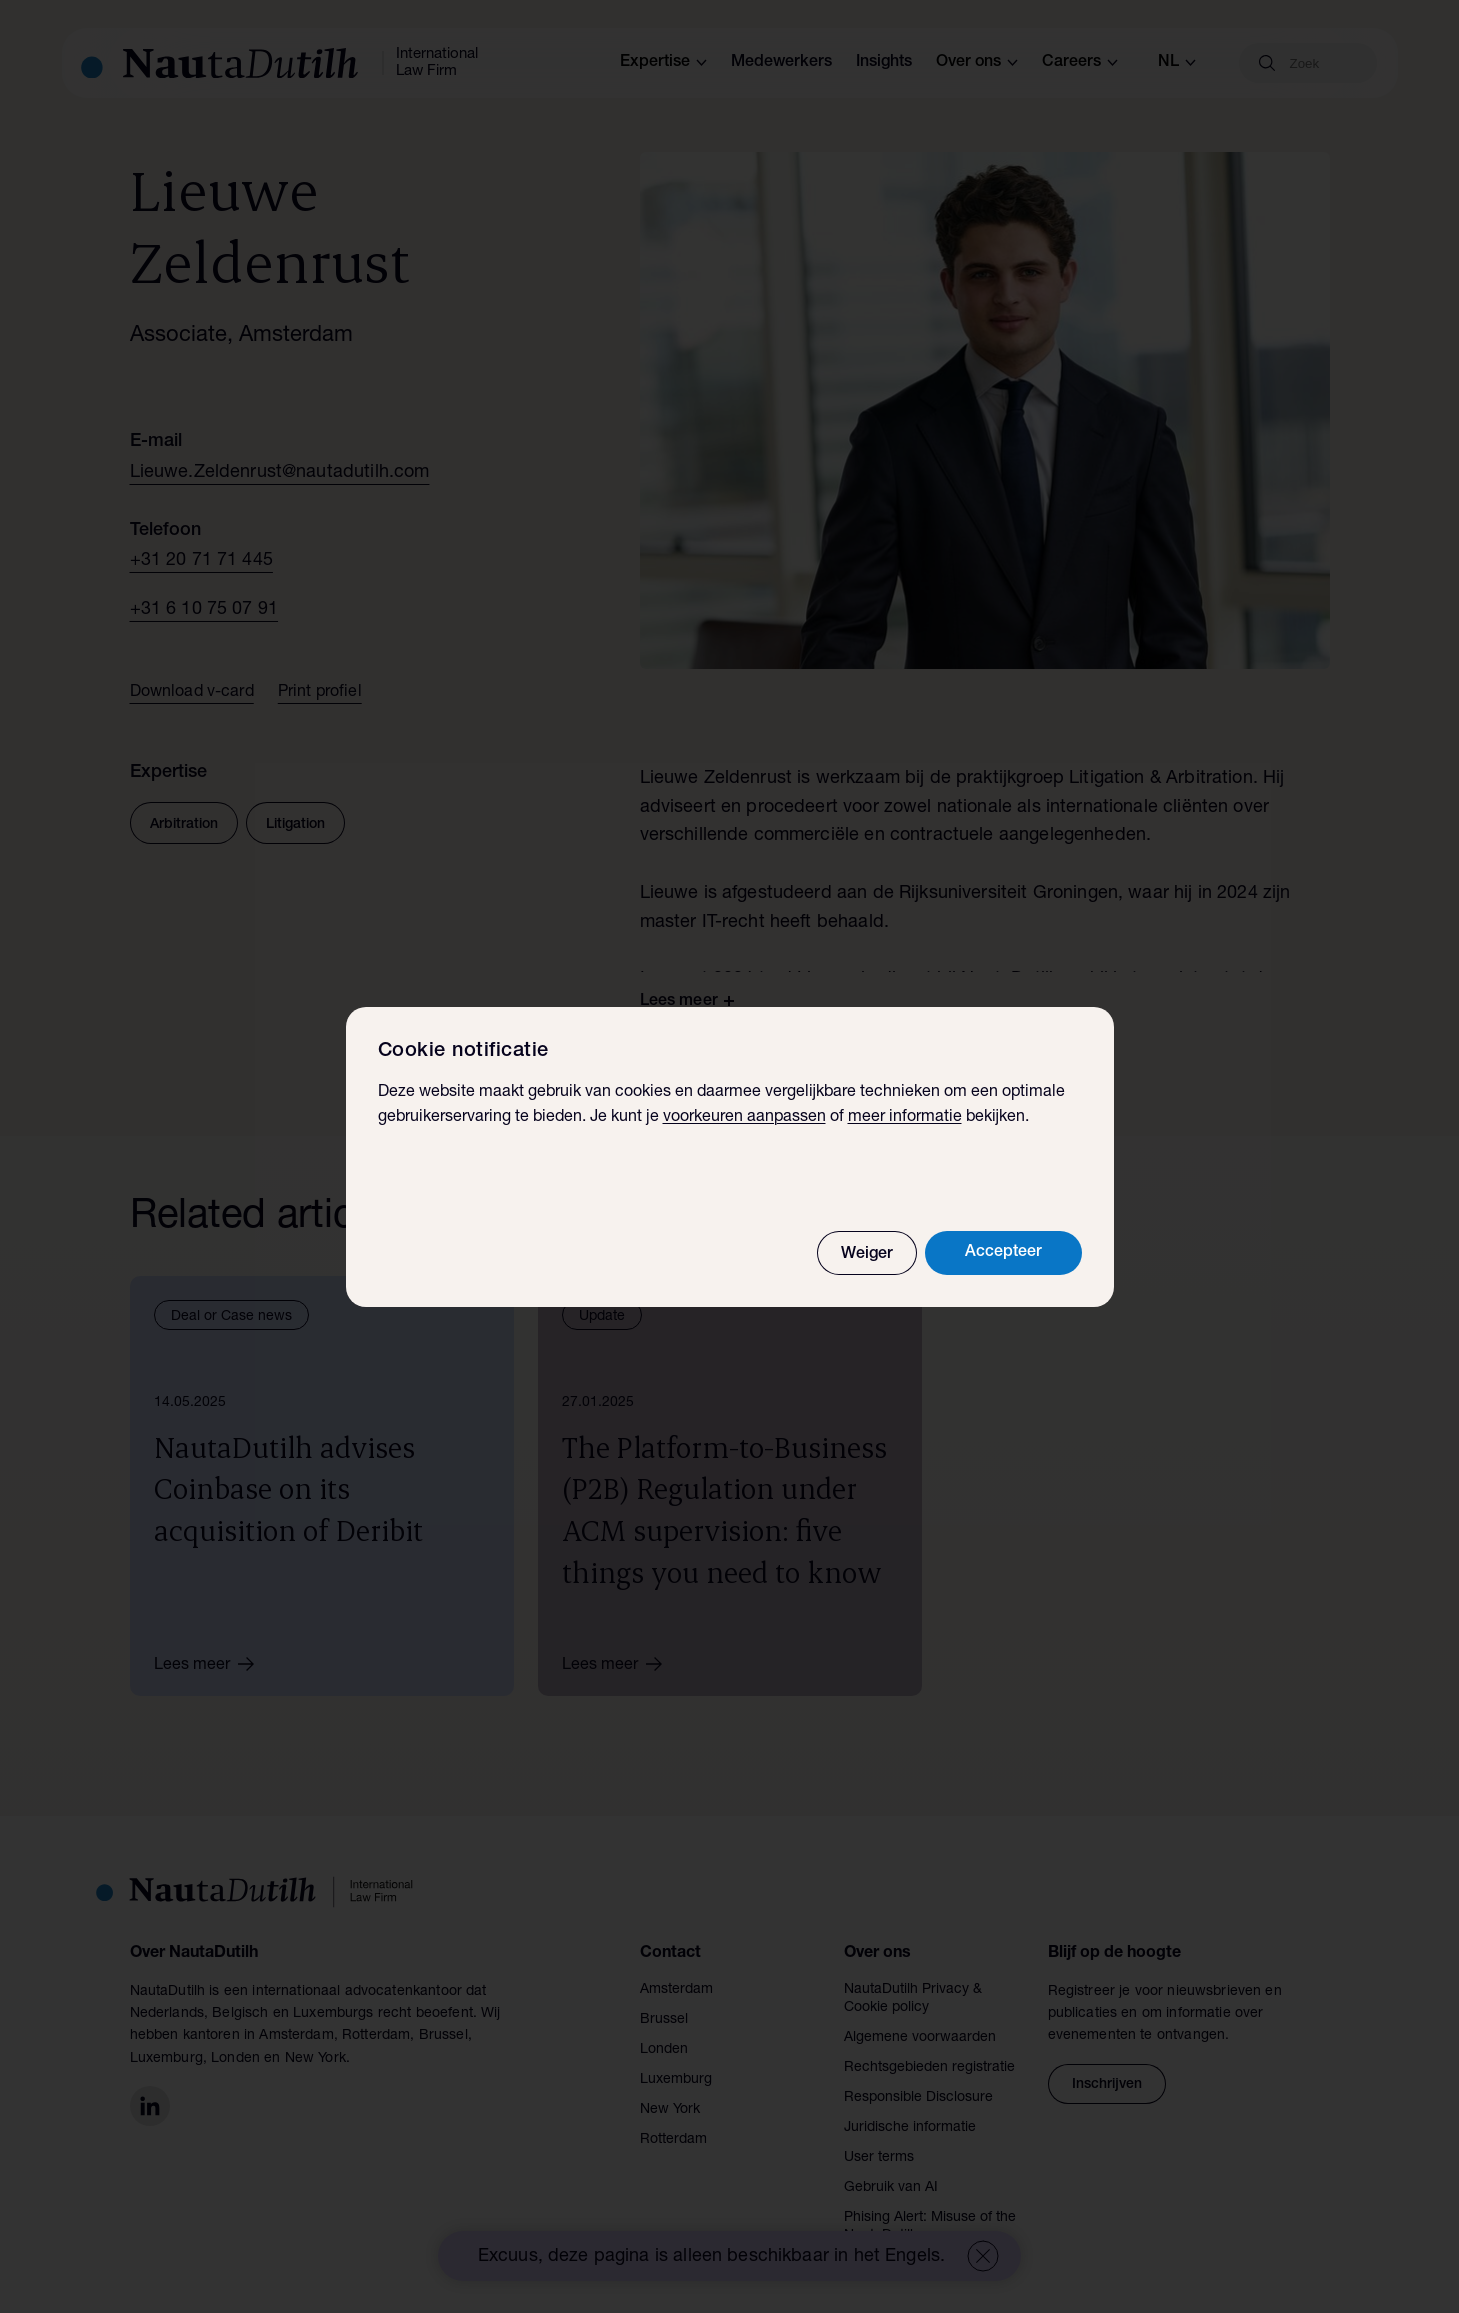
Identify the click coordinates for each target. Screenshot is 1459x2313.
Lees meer (211, 1664)
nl (1177, 63)
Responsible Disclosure (918, 2098)
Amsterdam (676, 1990)
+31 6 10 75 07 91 (204, 610)
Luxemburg (676, 2080)
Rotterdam (673, 2140)
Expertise (663, 63)
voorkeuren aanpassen (744, 1118)
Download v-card (192, 693)
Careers (1080, 63)
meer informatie (905, 1118)
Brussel (664, 2020)
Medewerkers (781, 63)
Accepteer (1003, 1253)
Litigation (295, 825)
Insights (884, 63)
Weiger (867, 1255)
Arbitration (184, 825)
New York (670, 2110)
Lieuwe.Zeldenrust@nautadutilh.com (280, 473)
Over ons (977, 63)
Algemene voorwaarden (920, 2038)
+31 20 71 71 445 (201, 561)
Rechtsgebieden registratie (929, 2068)
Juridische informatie (910, 2128)
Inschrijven (1107, 2085)
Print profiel (320, 693)
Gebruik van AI (891, 2188)
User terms (879, 2158)
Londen (664, 2050)
